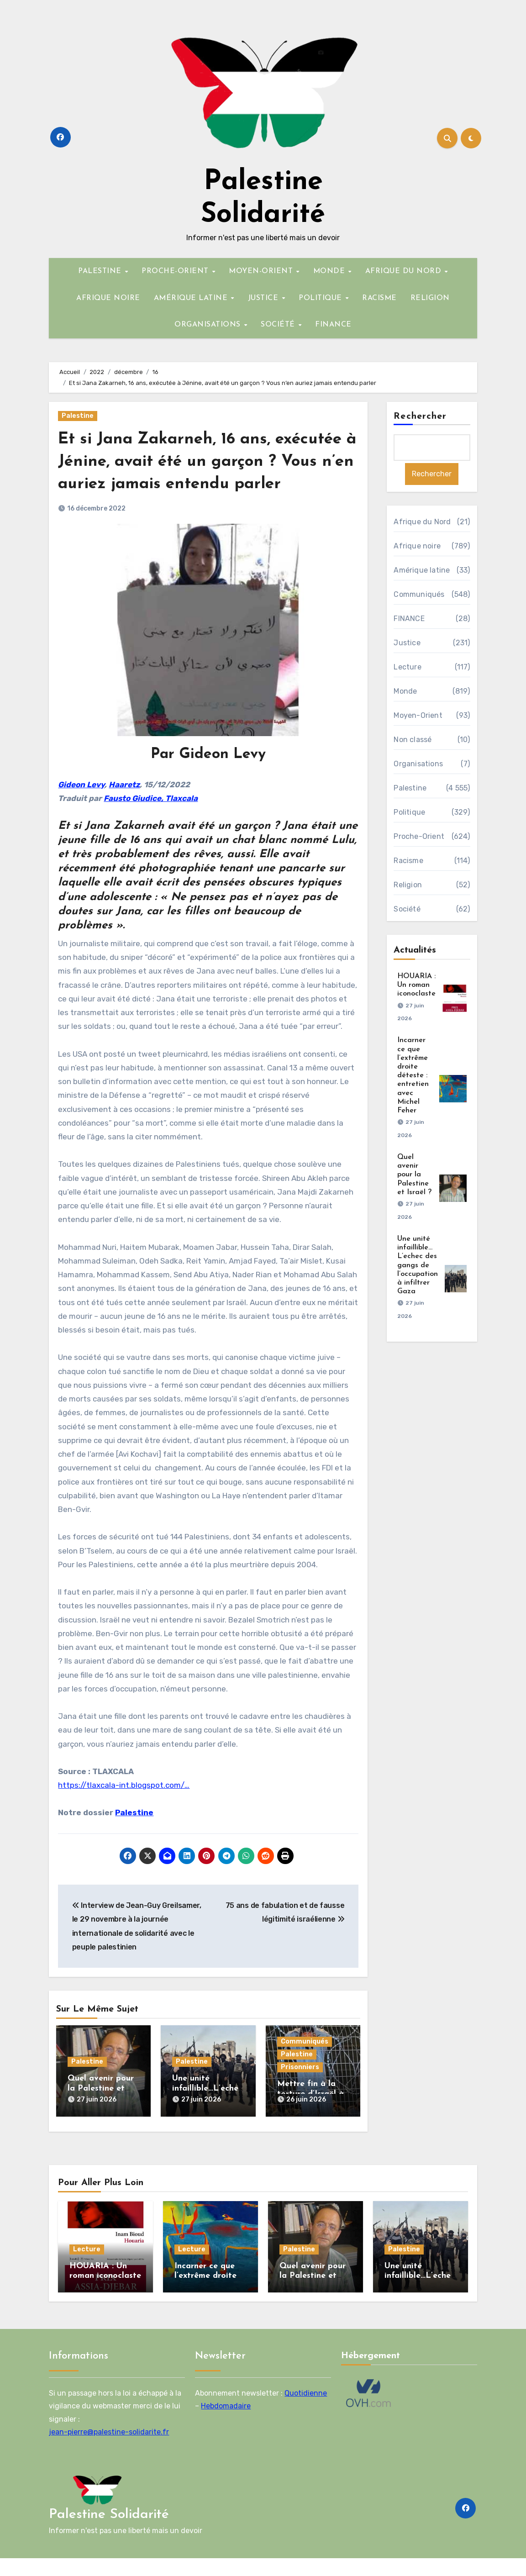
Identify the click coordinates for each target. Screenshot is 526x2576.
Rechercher (420, 416)
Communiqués (304, 2064)
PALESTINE (101, 271)
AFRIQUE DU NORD (404, 271)
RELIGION (430, 298)
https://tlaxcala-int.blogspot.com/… (123, 1807)
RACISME (379, 298)
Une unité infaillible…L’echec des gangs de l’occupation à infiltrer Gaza (417, 1266)
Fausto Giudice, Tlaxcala (151, 821)
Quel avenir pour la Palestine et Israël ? (101, 2111)
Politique (409, 812)
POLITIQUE (321, 298)
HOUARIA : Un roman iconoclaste (416, 985)
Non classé (412, 740)
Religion (408, 885)
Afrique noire (417, 546)
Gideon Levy (81, 807)
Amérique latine (422, 570)
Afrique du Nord (422, 522)
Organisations (418, 764)
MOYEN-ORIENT (262, 271)
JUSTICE (264, 298)
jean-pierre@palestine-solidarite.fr (109, 2450)
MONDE (330, 271)
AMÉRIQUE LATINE (192, 298)
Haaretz (124, 807)
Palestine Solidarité (109, 2532)
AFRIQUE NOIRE (108, 298)
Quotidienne (305, 2411)
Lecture (407, 667)
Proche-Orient (419, 836)
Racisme (408, 861)
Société (407, 909)
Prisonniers (300, 2090)
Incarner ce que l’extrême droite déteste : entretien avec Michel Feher (413, 1076)
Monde (405, 691)
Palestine (78, 416)
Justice (407, 643)
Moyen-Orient (418, 715)
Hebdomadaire (226, 2424)
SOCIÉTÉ (279, 324)
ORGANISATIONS (208, 324)
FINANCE (333, 324)
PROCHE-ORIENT (176, 271)
